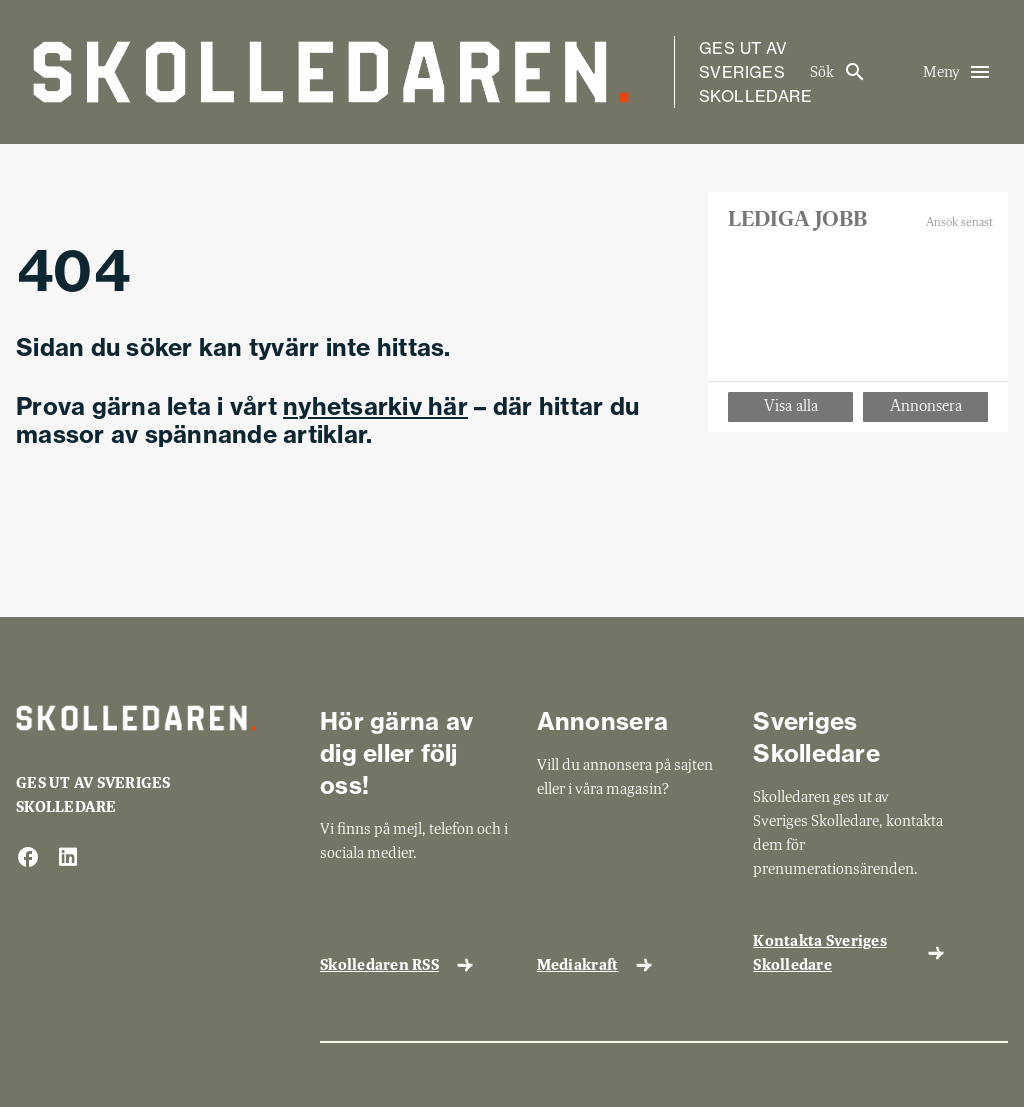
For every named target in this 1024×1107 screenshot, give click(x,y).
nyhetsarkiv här (375, 406)
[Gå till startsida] (331, 72)
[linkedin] (68, 858)
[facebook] (28, 858)
